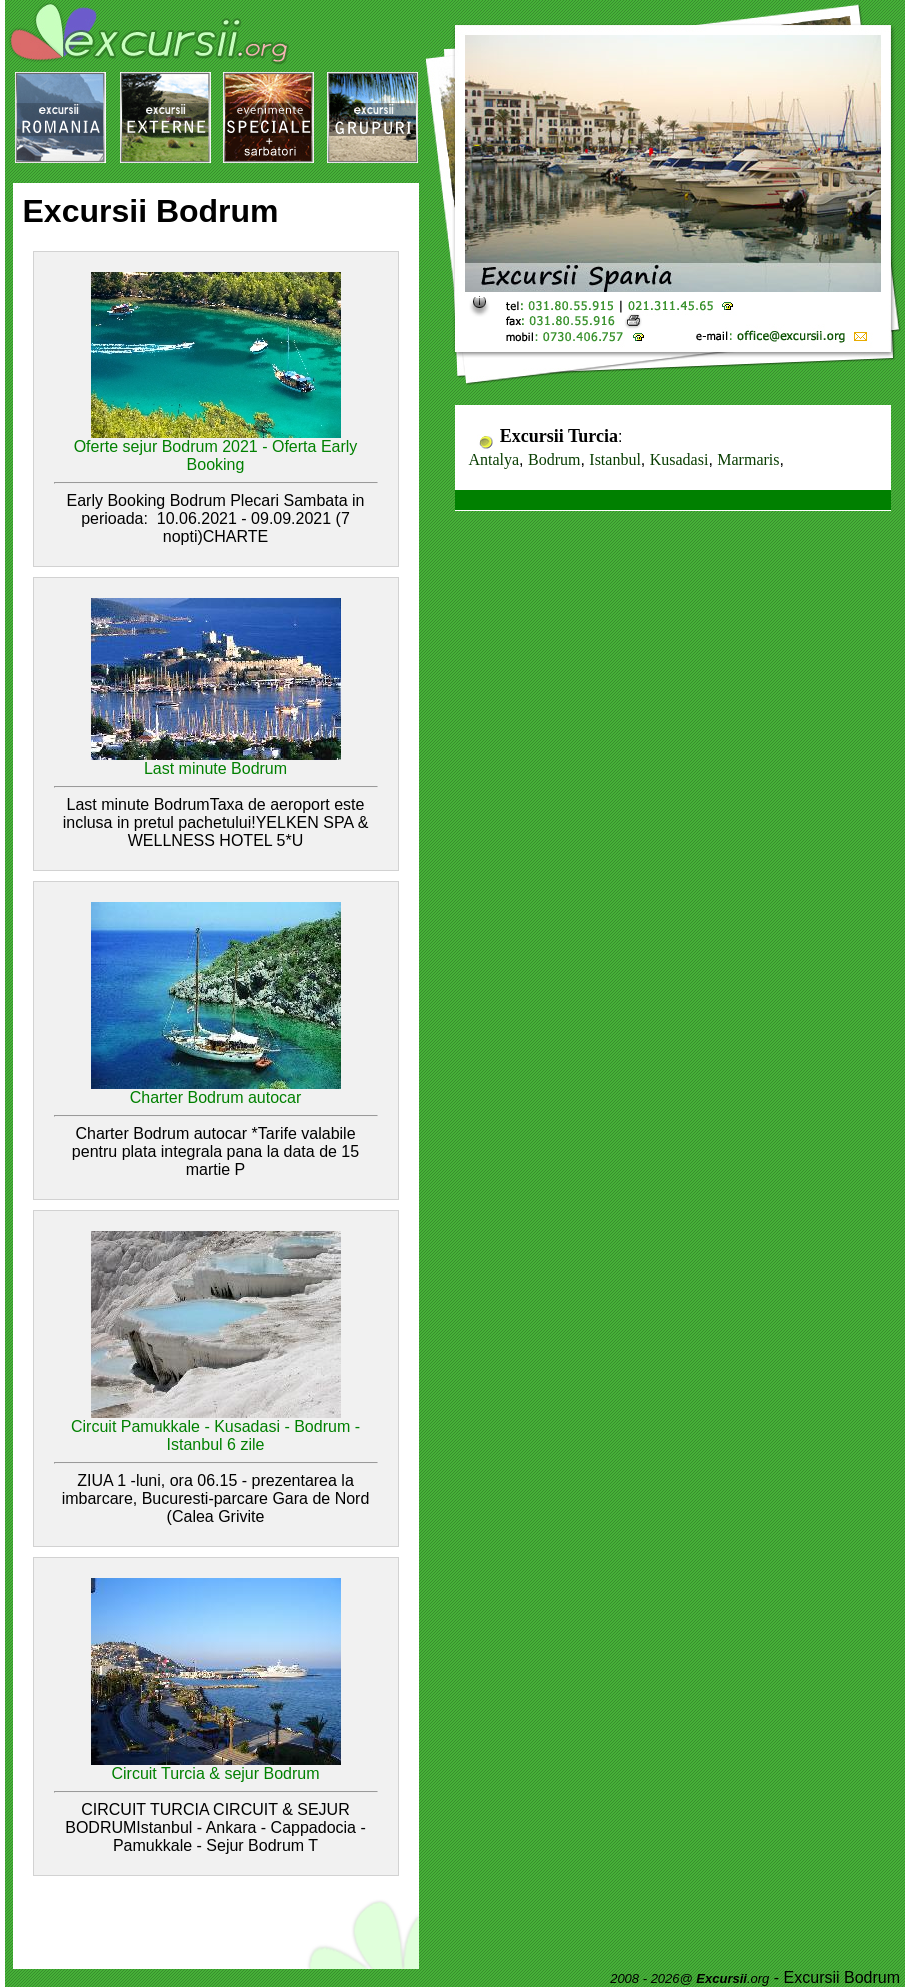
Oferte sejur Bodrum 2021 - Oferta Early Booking (216, 455)
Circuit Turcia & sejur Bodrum (215, 1773)
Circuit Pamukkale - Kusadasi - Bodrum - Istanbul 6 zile (215, 1435)
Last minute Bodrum (215, 768)
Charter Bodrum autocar (216, 1097)
